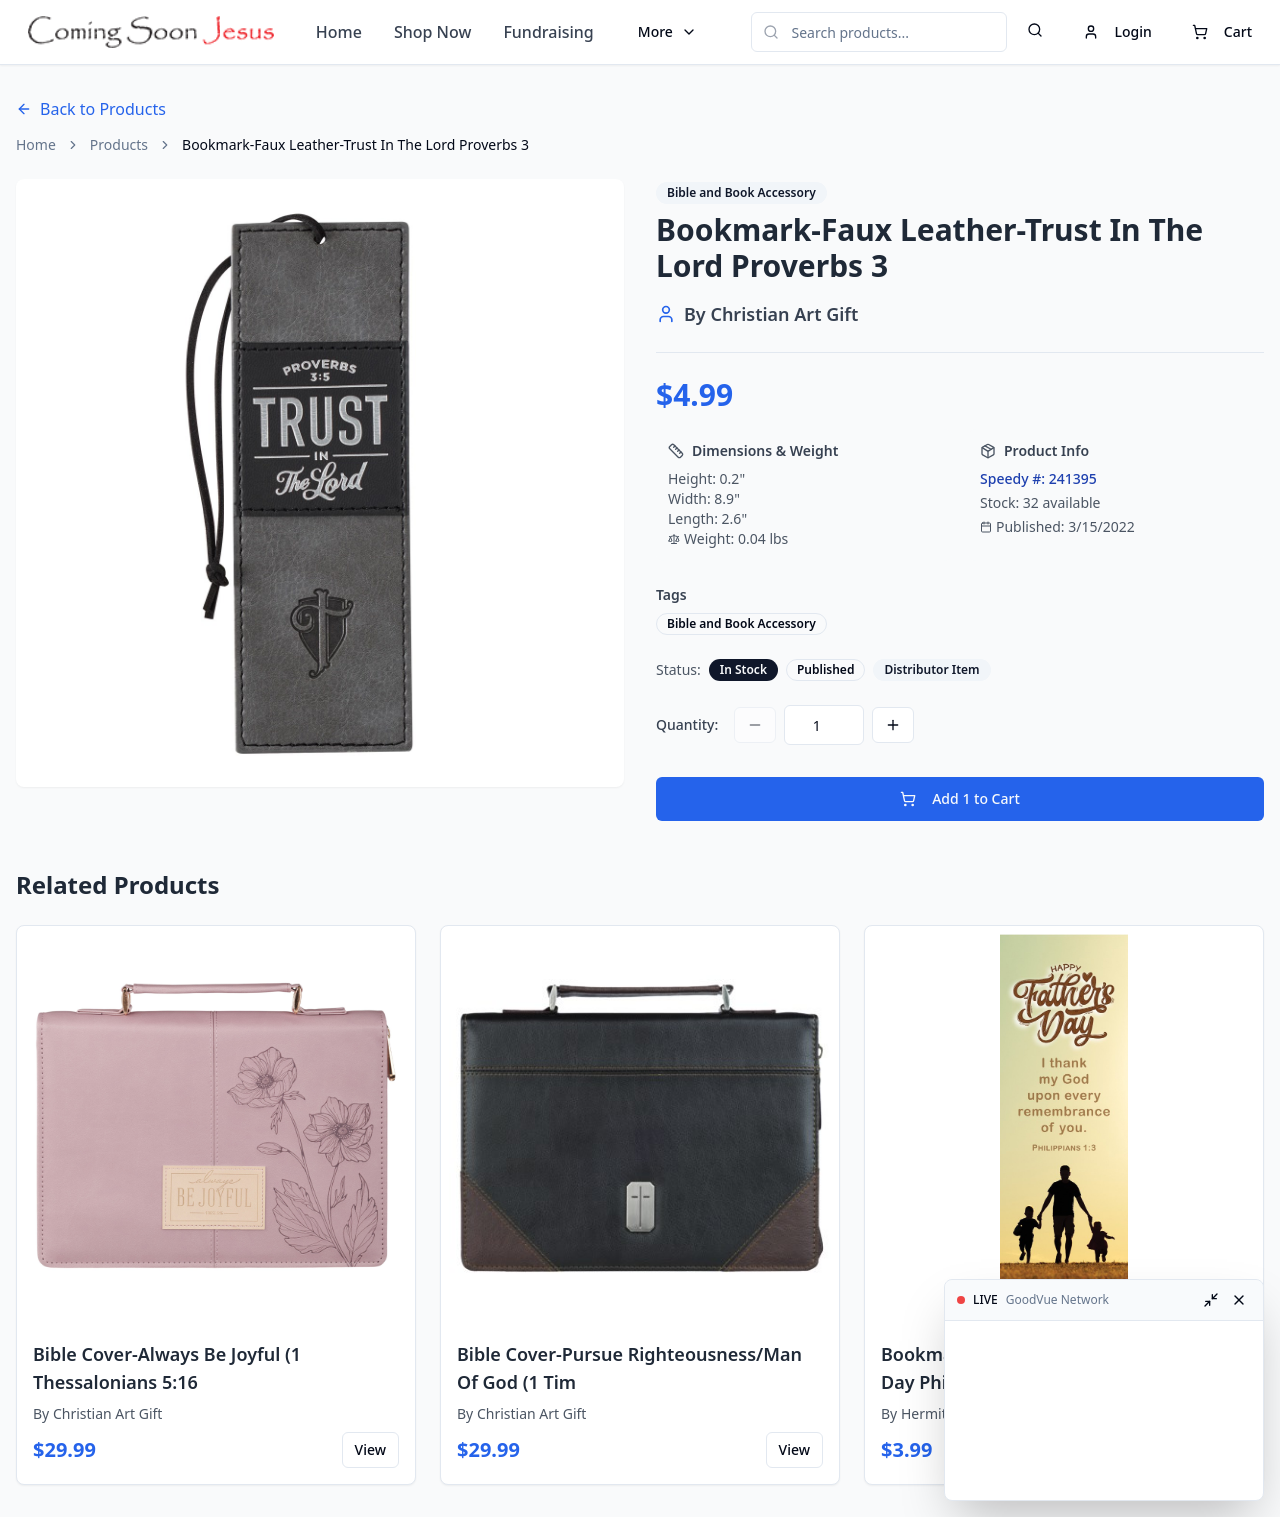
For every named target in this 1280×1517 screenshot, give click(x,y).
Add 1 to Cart (960, 798)
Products (119, 144)
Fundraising (548, 32)
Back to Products (91, 109)
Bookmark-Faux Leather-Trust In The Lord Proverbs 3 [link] (355, 144)
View (370, 1449)
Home (339, 32)
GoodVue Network (1057, 1300)
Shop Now (432, 32)
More (667, 31)
